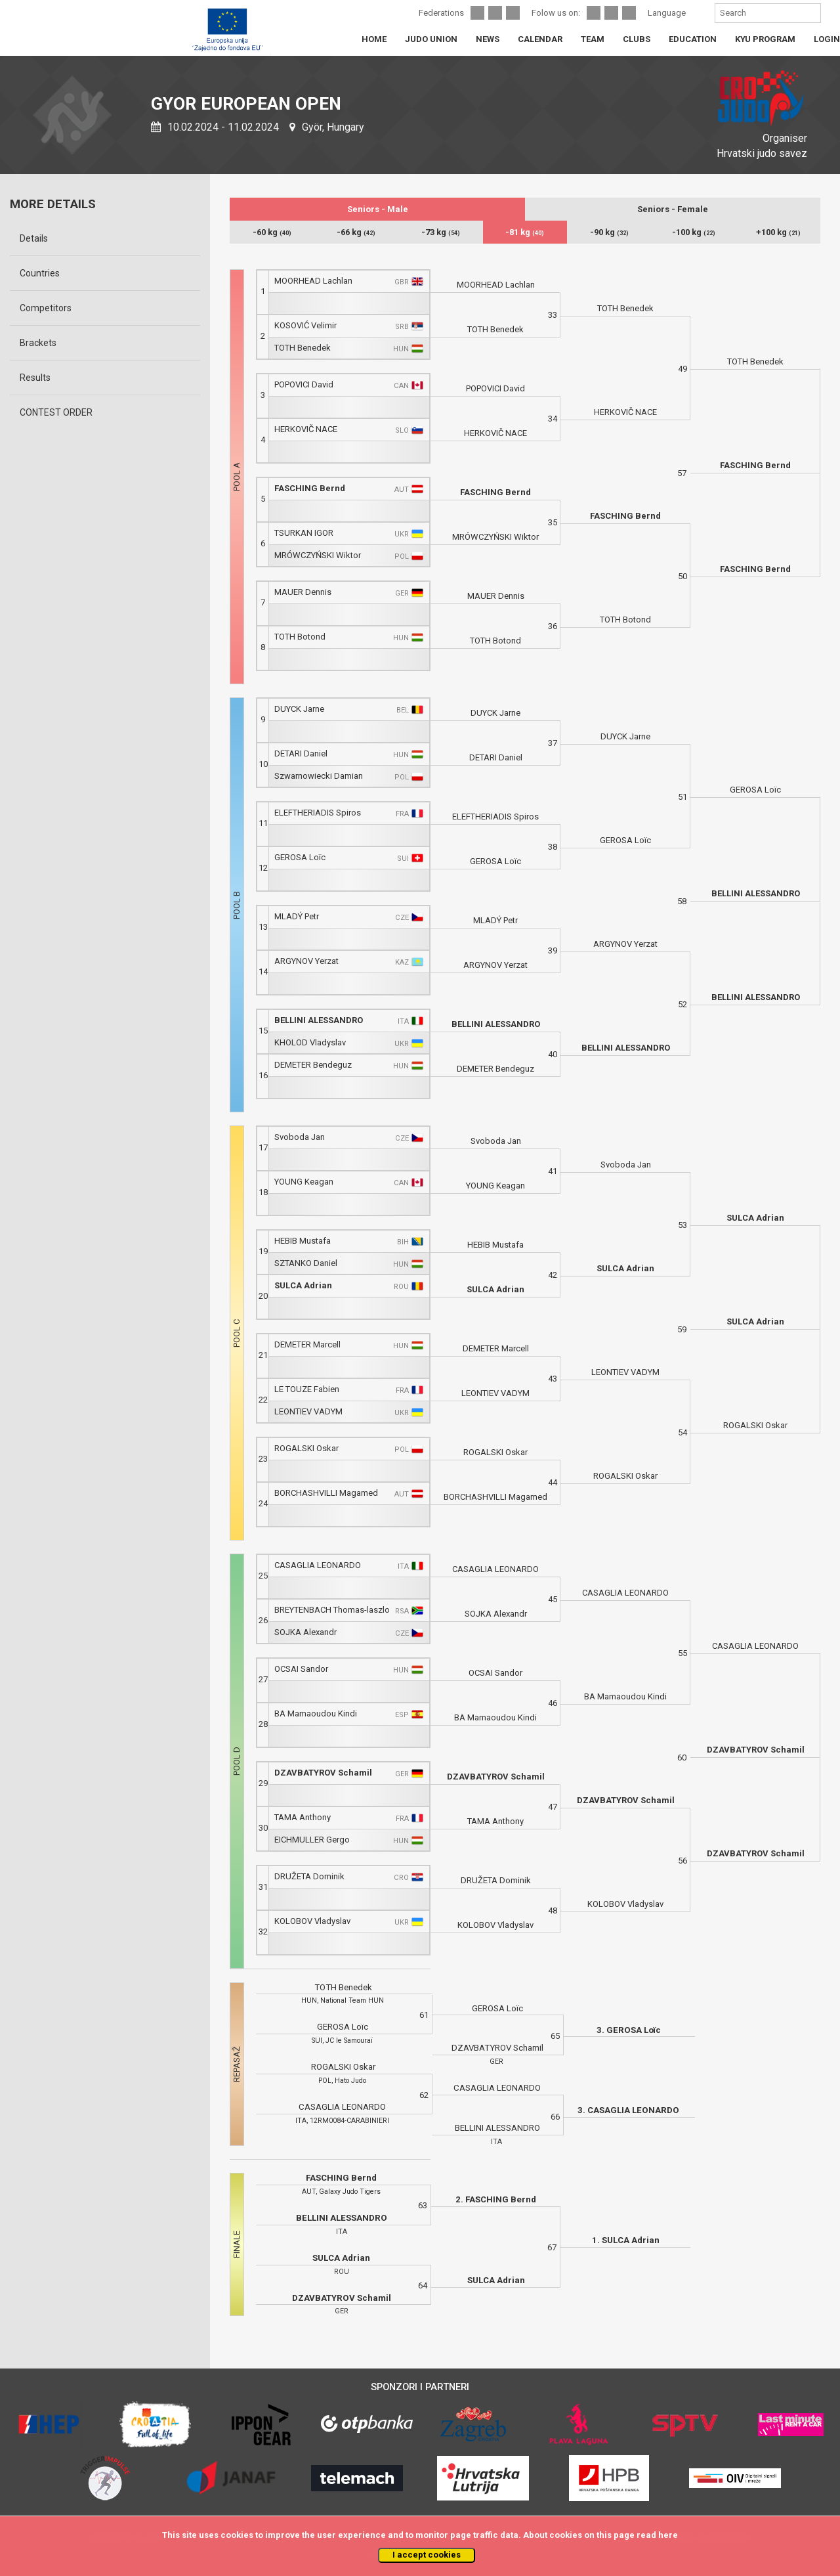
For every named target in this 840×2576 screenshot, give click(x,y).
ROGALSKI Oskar (306, 1448)
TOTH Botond (300, 637)
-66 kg (356, 232)
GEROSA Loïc (300, 857)
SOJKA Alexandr (305, 1632)
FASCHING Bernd (309, 488)
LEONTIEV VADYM (308, 1411)
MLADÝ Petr (296, 916)
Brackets (38, 343)
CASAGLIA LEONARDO (317, 1565)
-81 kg (524, 232)
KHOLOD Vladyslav (310, 1042)
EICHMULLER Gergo (312, 1840)
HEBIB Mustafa (302, 1241)
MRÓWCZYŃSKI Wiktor (317, 555)
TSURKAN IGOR (303, 533)
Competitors (46, 308)
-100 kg (693, 232)
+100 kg (778, 232)
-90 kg (609, 232)
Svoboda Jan (299, 1137)
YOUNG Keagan (303, 1182)
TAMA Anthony (302, 1817)
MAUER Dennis (302, 592)
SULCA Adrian (303, 1285)
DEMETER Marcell (307, 1344)
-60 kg (272, 232)
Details (34, 238)
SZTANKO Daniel (305, 1263)
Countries (40, 273)
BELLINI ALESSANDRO (318, 1020)
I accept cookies (426, 2555)
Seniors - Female (672, 209)
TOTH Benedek (302, 348)
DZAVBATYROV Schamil (323, 1773)
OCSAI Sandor (301, 1669)
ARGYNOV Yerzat (306, 961)
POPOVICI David (303, 384)
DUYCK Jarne (299, 709)
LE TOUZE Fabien (306, 1389)
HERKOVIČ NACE (305, 429)
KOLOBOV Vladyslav (312, 1921)
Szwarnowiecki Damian (318, 776)
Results (35, 377)
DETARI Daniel (300, 753)
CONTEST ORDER (56, 412)
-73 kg (440, 232)
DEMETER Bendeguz (313, 1065)
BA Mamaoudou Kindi (315, 1713)
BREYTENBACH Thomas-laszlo (332, 1610)
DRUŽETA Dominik (309, 1876)
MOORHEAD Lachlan (313, 281)
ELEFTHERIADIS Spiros (317, 813)
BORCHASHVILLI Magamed (326, 1493)
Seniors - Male (377, 209)
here (668, 2535)
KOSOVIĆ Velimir (305, 325)
